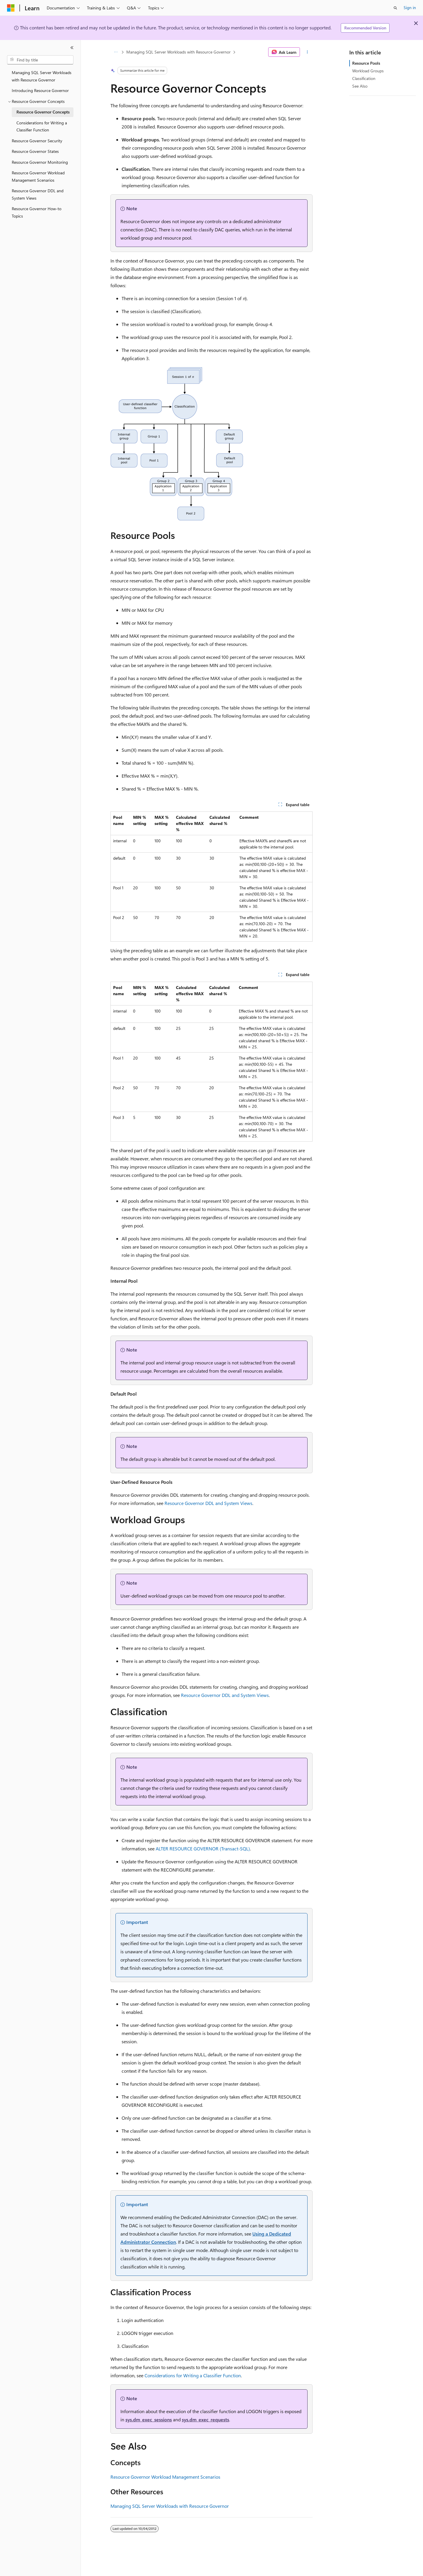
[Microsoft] (11, 8)
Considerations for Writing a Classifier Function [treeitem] (41, 126)
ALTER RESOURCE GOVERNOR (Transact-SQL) (203, 1848)
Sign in (410, 7)
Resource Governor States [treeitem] (35, 151)
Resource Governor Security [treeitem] (37, 140)
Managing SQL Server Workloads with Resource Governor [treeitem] (41, 76)
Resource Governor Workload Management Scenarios (165, 2477)
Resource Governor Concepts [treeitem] (43, 112)
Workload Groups (368, 70)
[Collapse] (72, 47)
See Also (359, 86)
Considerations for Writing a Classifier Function (193, 2375)
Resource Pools (366, 63)
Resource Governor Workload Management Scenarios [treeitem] (38, 176)
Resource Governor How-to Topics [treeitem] (36, 212)
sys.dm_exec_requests (205, 2419)
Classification (363, 78)
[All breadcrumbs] (115, 52)
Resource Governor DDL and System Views (208, 1503)
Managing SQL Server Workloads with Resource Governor (178, 52)
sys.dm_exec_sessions (148, 2419)
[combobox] (40, 60)
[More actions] (307, 52)
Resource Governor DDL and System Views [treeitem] (37, 194)
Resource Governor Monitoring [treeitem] (40, 162)
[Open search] (395, 8)
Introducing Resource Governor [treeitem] (40, 90)
